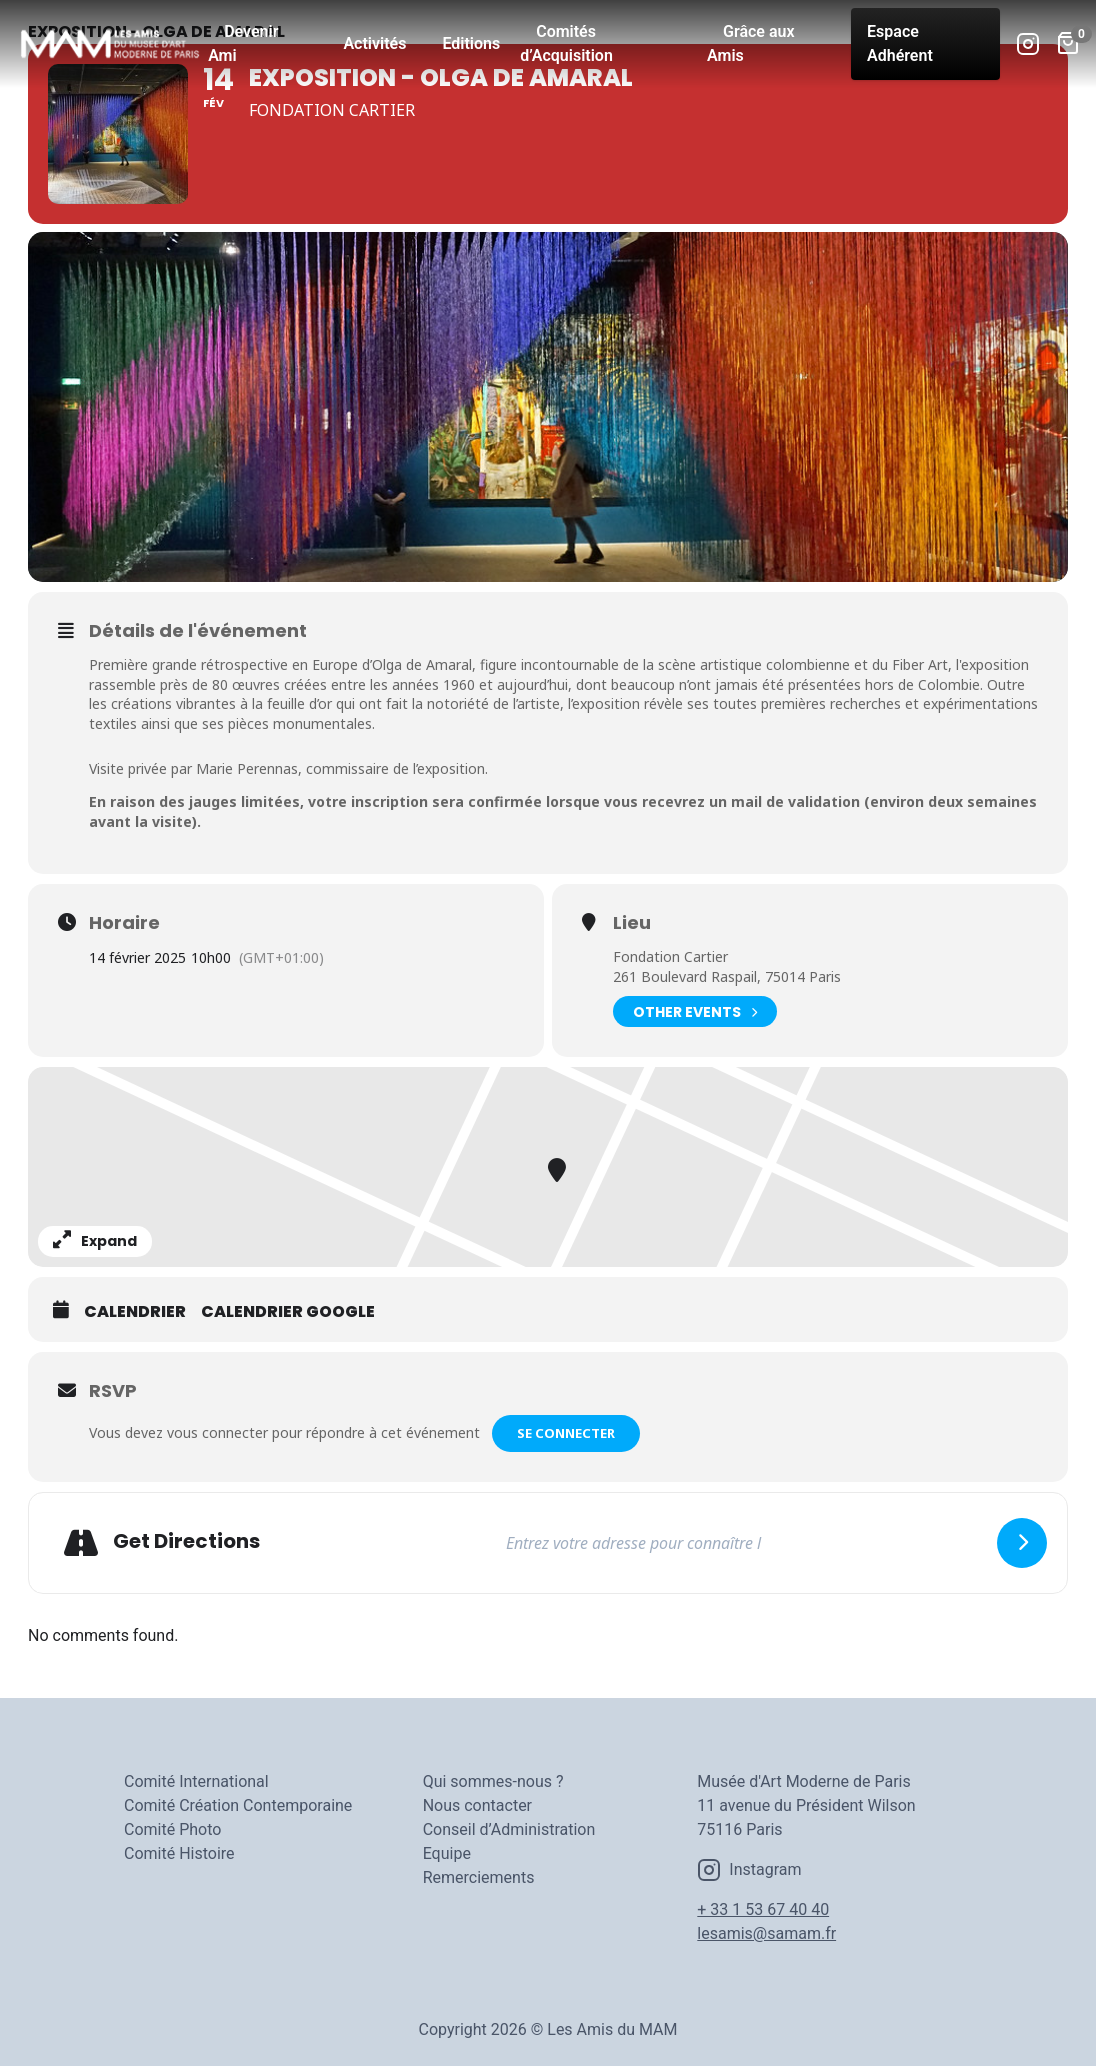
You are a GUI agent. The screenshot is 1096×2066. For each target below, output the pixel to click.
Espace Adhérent (900, 43)
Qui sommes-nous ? (493, 1781)
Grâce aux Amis (751, 43)
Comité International (196, 1781)
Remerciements (479, 1877)
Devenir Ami (243, 43)
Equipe (447, 1853)
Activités (374, 43)
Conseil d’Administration (509, 1829)
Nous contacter (477, 1805)
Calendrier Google (288, 1312)
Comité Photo (172, 1829)
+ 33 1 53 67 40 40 (763, 1909)
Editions (471, 43)
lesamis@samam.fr (766, 1933)
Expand (95, 1241)
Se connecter (568, 1433)
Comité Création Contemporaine (238, 1805)
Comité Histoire (179, 1853)
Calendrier (135, 1312)
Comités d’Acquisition (566, 43)
